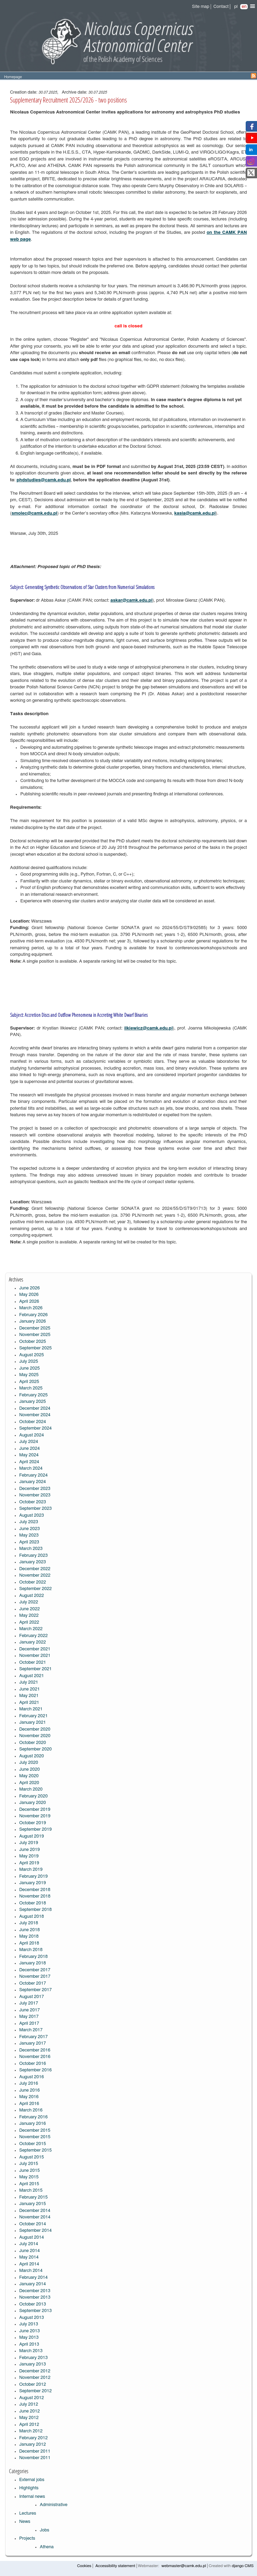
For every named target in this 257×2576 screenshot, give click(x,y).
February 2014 (33, 2277)
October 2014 (32, 2224)
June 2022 (29, 1609)
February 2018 (33, 1956)
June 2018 (29, 1930)
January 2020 (32, 1803)
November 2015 (34, 2137)
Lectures (27, 2513)
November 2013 (34, 2297)
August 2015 (31, 2157)
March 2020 (31, 1789)
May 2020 (28, 1776)
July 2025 (28, 1361)
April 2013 (29, 2344)
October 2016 (32, 2063)
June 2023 (29, 1529)
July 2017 (28, 2003)
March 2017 (31, 2030)
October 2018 (32, 1903)
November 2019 (34, 1816)
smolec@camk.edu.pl (34, 513)
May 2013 (28, 2337)
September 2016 (35, 2070)
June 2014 (29, 2251)
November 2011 (34, 2458)
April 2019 (29, 1863)
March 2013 (31, 2351)
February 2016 (33, 2117)
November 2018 (34, 1896)
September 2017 (35, 1990)
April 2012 (29, 2424)
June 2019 (29, 1849)
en (244, 6)
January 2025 (32, 1401)
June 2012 (29, 2411)
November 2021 (34, 1655)
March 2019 (31, 1869)
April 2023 (29, 1542)
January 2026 (32, 1321)
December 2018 (34, 1890)
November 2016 (34, 2057)
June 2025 (29, 1368)
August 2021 (31, 1676)
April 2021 (29, 1702)
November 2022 (34, 1575)
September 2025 (35, 1348)
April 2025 (29, 1382)
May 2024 (28, 1455)
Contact (221, 6)
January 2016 (32, 2123)
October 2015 (32, 2144)
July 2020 (28, 1762)
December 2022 (34, 1569)
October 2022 (32, 1582)
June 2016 (29, 2090)
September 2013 (35, 2311)
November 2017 (34, 1976)
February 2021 (33, 1716)
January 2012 (32, 2444)
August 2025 (31, 1355)
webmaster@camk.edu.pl (184, 2566)
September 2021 (35, 1669)
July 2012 (28, 2404)
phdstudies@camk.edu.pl (43, 480)
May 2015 (28, 2177)
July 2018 (28, 1923)
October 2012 (32, 2384)
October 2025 (32, 1341)
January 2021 (32, 1722)
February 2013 (33, 2358)
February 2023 (33, 1555)
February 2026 (33, 1315)
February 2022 (33, 1636)
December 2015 (34, 2130)
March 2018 (31, 1950)
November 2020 (34, 1736)
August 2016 (31, 2077)
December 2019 (34, 1809)
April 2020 (29, 1783)
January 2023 (32, 1562)
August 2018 (31, 1916)
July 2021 (28, 1682)
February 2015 (33, 2197)
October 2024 (32, 1422)
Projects (27, 2538)
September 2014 (35, 2230)
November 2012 (34, 2377)
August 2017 (31, 1997)
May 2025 (28, 1375)
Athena (47, 2547)
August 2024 (31, 1435)
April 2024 (29, 1462)
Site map (200, 6)
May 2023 (28, 1535)
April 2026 (29, 1301)
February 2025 (33, 1395)
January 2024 (32, 1482)
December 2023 (34, 1488)
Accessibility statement (115, 2566)
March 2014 (31, 2270)
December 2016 (34, 2050)
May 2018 (28, 1936)
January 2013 (32, 2364)
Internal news (32, 2496)
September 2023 (35, 1508)
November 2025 (34, 1335)
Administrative (54, 2505)
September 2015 (35, 2150)
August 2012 (31, 2398)
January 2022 (32, 1642)
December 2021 (34, 1649)
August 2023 (31, 1515)
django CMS (243, 2566)
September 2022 (35, 1589)
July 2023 (28, 1522)
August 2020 (31, 1756)
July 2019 (28, 1843)
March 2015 (31, 2190)
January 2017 (32, 2043)
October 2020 (32, 1743)
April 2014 (29, 2264)
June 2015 (29, 2170)
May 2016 (28, 2097)
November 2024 (34, 1415)
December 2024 (34, 1408)
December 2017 (34, 1970)
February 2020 (33, 1796)
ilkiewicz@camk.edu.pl (148, 1028)
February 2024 (33, 1475)
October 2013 (32, 2304)
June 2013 (29, 2331)
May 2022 (28, 1615)
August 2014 (31, 2237)
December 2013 (34, 2291)
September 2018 (35, 1909)
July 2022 (28, 1602)
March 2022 (31, 1629)
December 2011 (34, 2451)
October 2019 (32, 1823)
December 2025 (34, 1328)
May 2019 (28, 1856)
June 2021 (29, 1689)
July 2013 (28, 2324)
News (24, 2521)
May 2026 (28, 1294)
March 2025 (31, 1388)
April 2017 (29, 2023)
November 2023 (34, 1495)
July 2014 (28, 2244)
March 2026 (31, 1308)
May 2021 (28, 1696)
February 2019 (33, 1876)
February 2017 (33, 2037)
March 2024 (31, 1468)
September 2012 (35, 2391)
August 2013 (31, 2317)
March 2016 (31, 2110)
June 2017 (29, 2010)
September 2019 (35, 1829)
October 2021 (32, 1662)
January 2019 (32, 1883)
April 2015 (29, 2184)
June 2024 (29, 1448)
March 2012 (31, 2431)
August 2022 (31, 1595)
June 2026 (29, 1288)
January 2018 (32, 1963)
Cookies (84, 2566)
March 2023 (31, 1548)
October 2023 (32, 1502)
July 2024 (28, 1442)
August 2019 (31, 1836)
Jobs (44, 2530)
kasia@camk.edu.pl (195, 513)
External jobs (31, 2480)
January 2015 (32, 2204)
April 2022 (29, 1622)
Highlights (28, 2488)
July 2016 (28, 2083)
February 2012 (33, 2438)
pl (235, 6)
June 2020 (29, 1769)
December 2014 (34, 2210)
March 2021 (31, 1709)
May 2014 (28, 2257)
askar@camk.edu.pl (131, 600)
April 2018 (29, 1943)
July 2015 (28, 2164)
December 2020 (34, 1729)
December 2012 (34, 2371)
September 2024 (35, 1428)
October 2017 (32, 1983)
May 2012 (28, 2418)
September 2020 (35, 1749)
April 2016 (29, 2104)
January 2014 (32, 2284)
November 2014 (34, 2217)
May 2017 (28, 2016)
